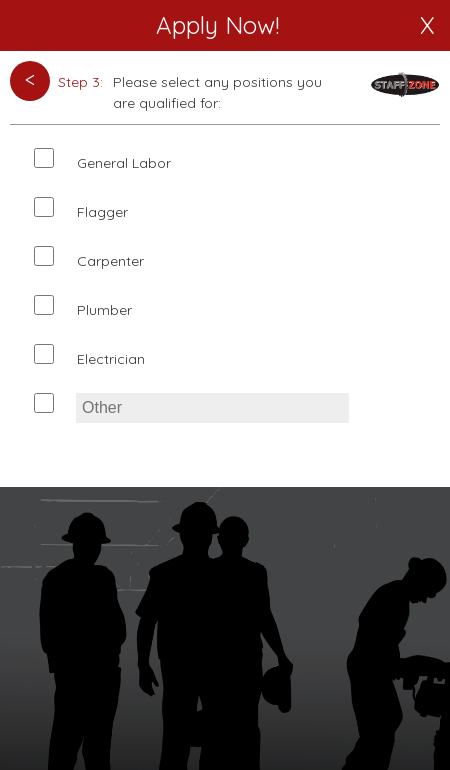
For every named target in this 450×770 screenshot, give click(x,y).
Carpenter (110, 261)
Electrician (111, 359)
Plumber (104, 310)
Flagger (102, 212)
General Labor (124, 163)
